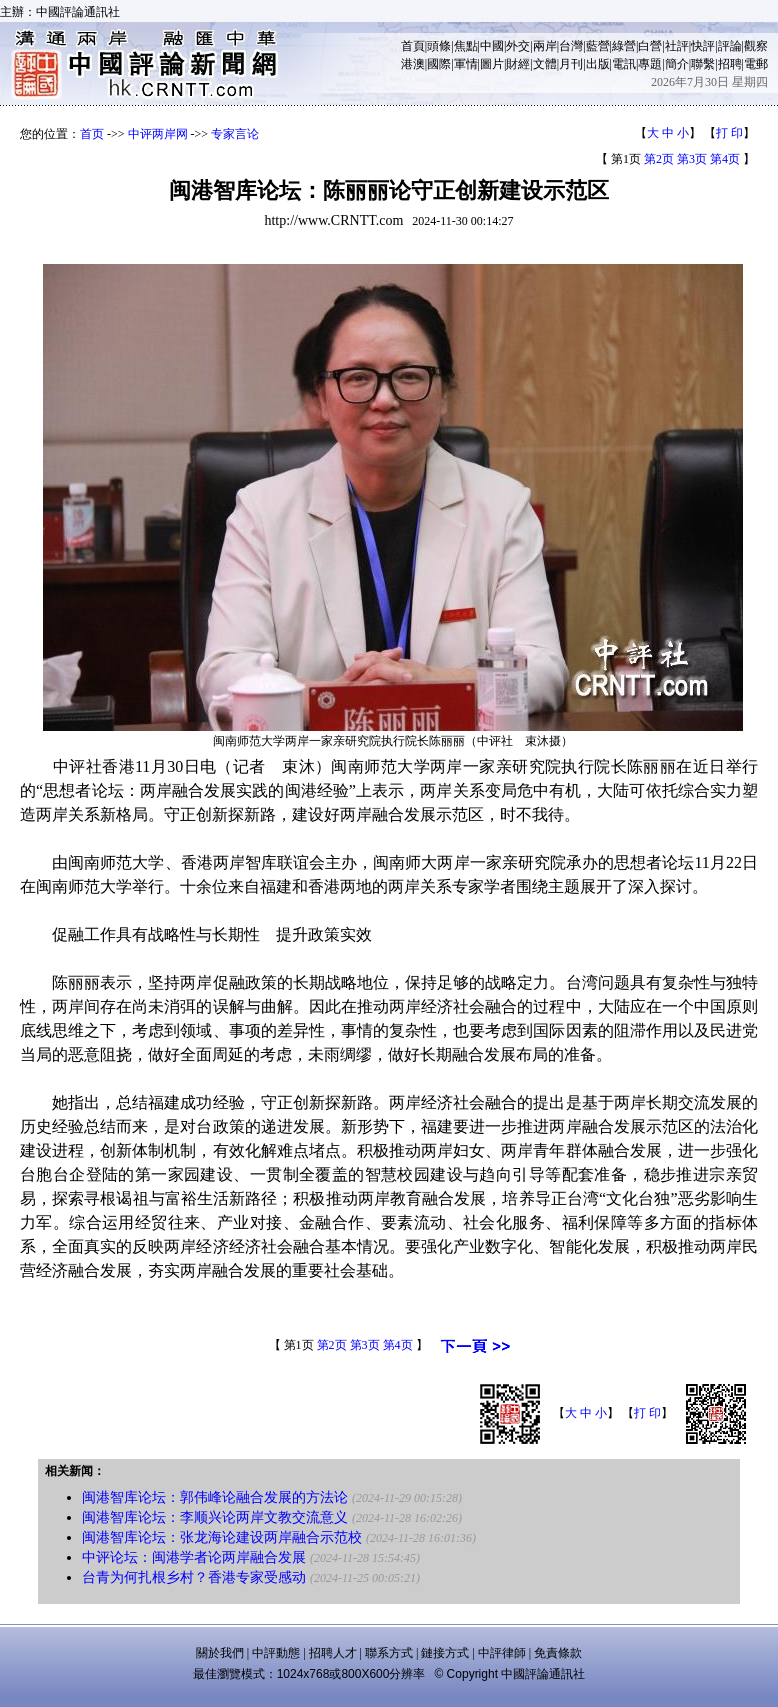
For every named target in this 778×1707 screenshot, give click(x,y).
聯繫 (703, 64)
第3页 (692, 159)
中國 (492, 46)
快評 (703, 46)
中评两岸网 (158, 134)
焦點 (466, 46)
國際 (439, 64)
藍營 (598, 46)
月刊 (571, 64)
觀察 (756, 46)
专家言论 (235, 134)
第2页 (659, 159)
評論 (730, 46)
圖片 (492, 64)
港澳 (413, 64)
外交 (518, 46)
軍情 (466, 64)
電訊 (624, 64)
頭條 (439, 46)
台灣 (571, 46)
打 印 (729, 133)
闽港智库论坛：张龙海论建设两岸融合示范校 (222, 1537)
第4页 (725, 159)
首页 (92, 134)
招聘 (730, 64)
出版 (598, 64)
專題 (650, 64)
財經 (518, 64)
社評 (677, 46)
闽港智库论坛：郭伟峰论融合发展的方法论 (215, 1497)
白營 (650, 46)
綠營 (624, 46)
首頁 (413, 46)
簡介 (677, 64)
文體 (545, 64)
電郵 (756, 64)
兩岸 (545, 46)
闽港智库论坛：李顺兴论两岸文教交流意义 (215, 1517)
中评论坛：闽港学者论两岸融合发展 (194, 1557)
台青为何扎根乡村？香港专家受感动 (194, 1577)
